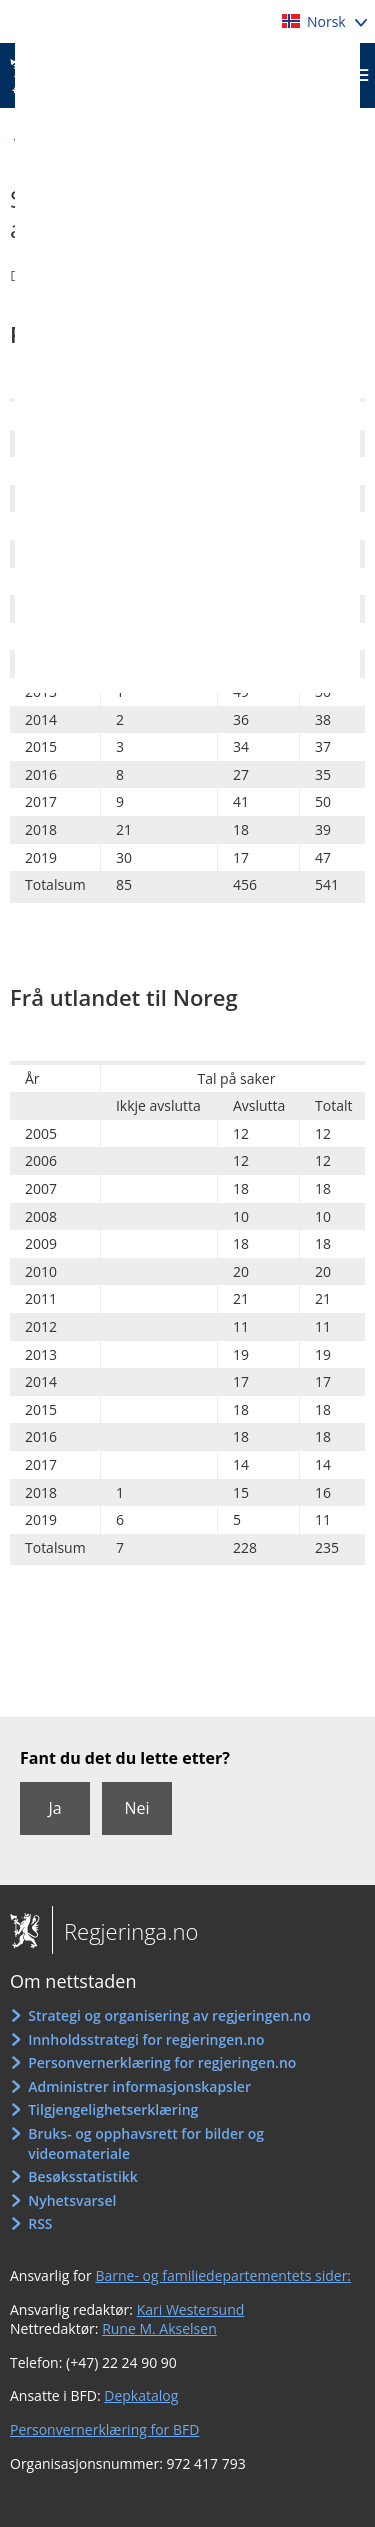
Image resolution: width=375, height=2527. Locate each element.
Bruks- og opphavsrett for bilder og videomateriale (146, 2143)
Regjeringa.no (125, 1931)
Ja (54, 1808)
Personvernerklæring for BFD (104, 2429)
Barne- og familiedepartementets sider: (223, 2275)
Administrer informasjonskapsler (139, 2086)
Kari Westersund (191, 2309)
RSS (40, 2223)
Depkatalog (141, 2395)
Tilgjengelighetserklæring (113, 2109)
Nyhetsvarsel (72, 2200)
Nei (136, 1808)
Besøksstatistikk (83, 2176)
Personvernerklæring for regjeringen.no (162, 2062)
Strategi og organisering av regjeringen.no (169, 2015)
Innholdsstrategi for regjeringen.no (146, 2039)
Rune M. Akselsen (159, 2328)
